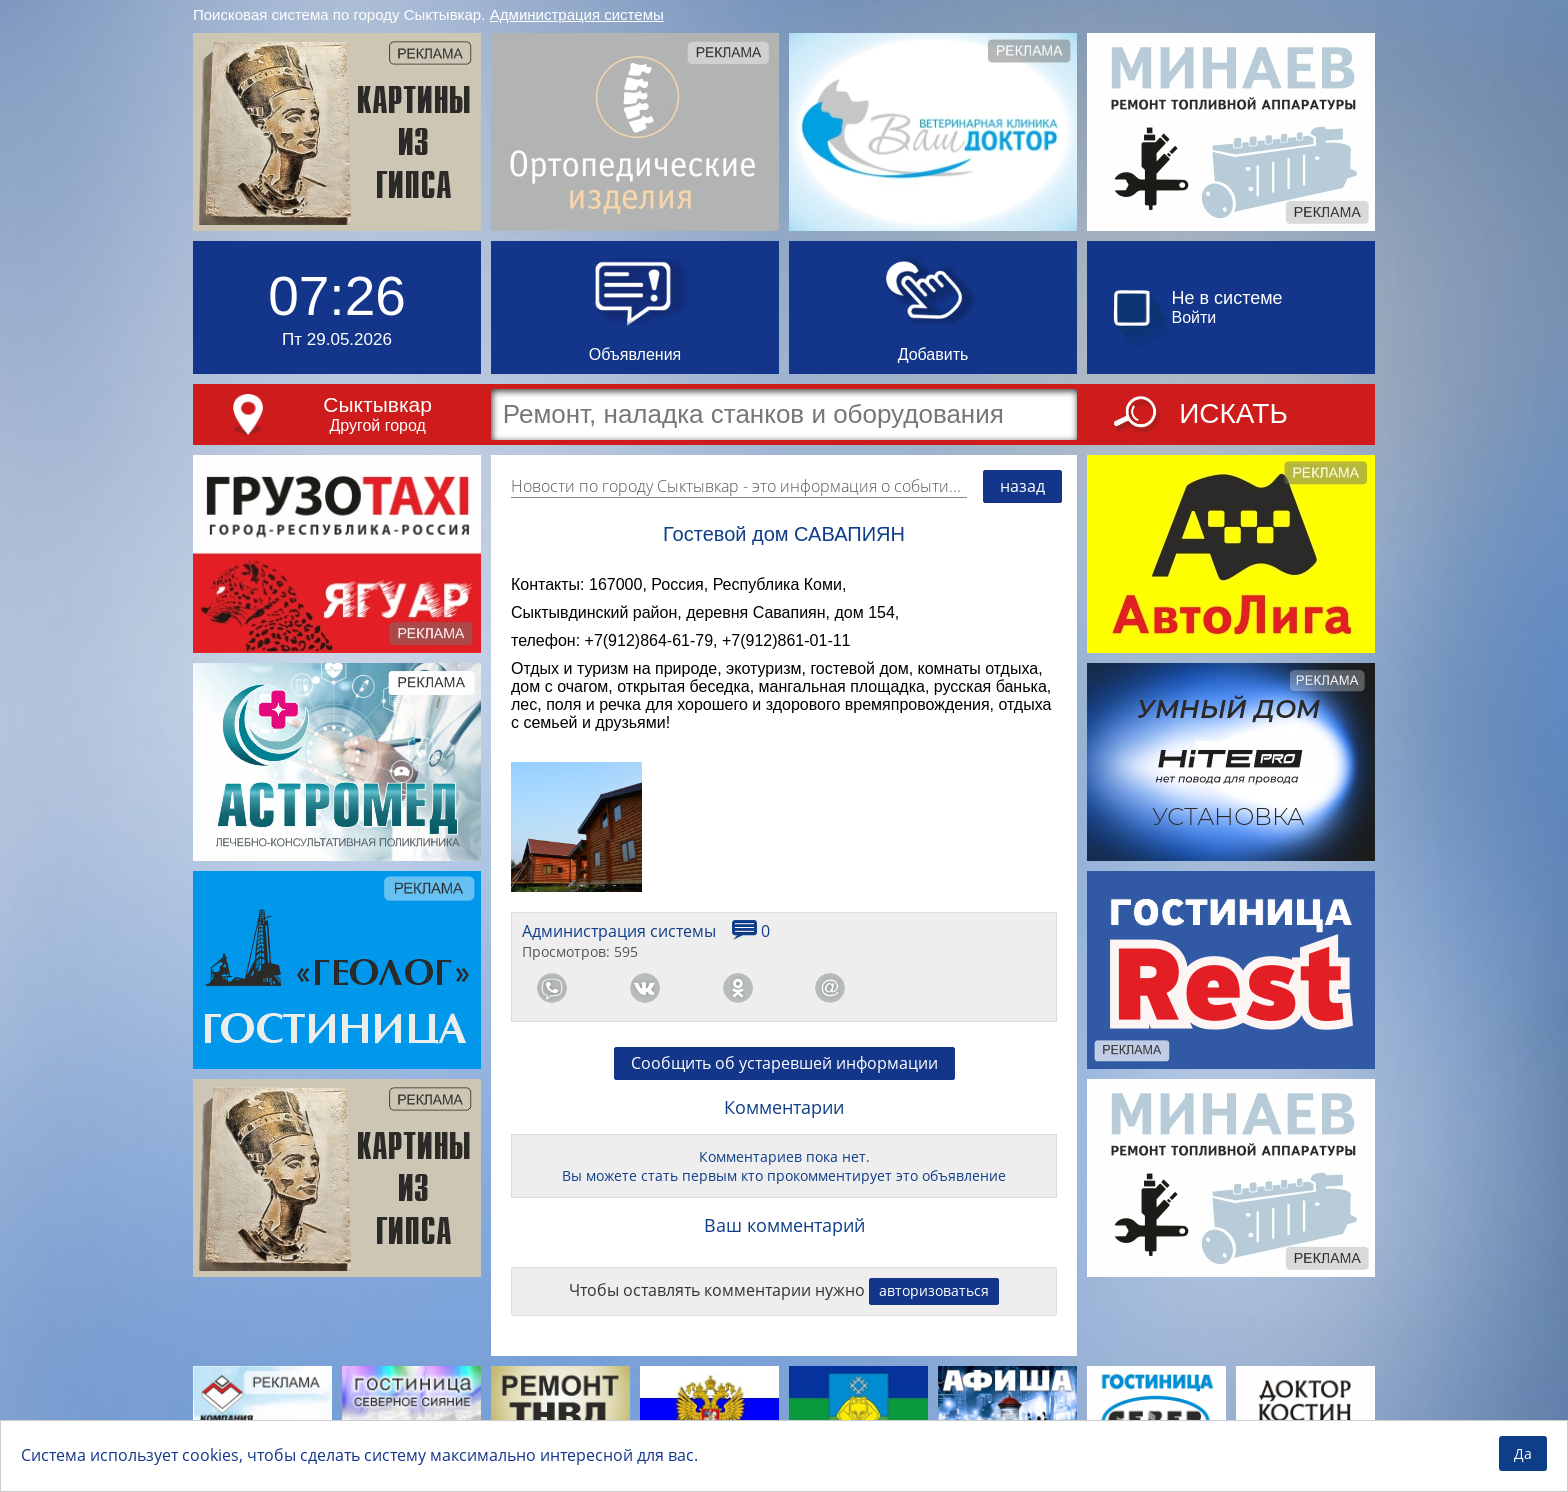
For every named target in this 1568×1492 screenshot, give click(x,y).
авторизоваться (934, 1290)
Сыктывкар (377, 404)
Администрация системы (577, 14)
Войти (1194, 317)
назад (1022, 486)
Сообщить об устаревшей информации (784, 1063)
